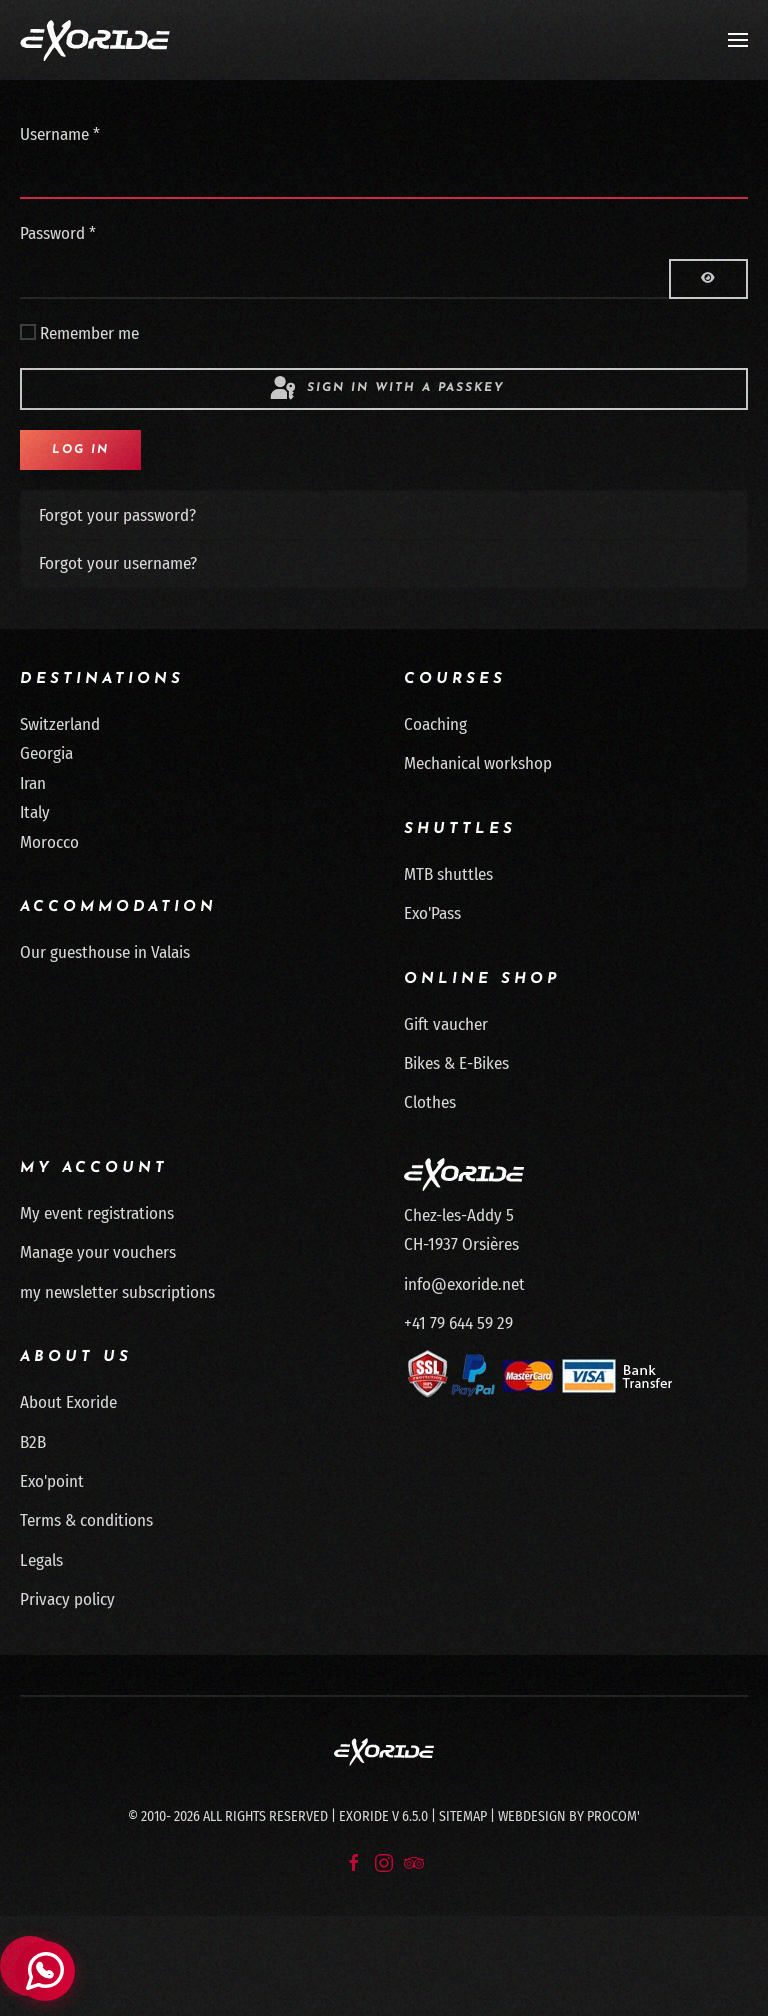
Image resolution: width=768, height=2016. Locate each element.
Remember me (89, 333)
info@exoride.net (464, 1284)
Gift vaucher (446, 1024)
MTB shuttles (448, 874)
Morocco (49, 842)
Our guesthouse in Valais (105, 952)
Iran (33, 783)
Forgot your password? (117, 515)
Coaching (435, 724)
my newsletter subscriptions (117, 1292)
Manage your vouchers (98, 1252)
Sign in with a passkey (386, 389)
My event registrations (97, 1213)
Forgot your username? (118, 563)
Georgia (46, 753)
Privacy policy (67, 1599)
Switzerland (60, 724)
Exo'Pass (432, 913)
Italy (35, 812)
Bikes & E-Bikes (456, 1063)
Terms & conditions (86, 1520)
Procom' (613, 1816)
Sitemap (463, 1816)
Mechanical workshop (478, 763)
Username (60, 134)
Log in (80, 450)
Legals (41, 1560)
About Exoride (68, 1402)
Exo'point (52, 1481)
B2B (33, 1442)
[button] (738, 40)
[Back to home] (95, 40)
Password (58, 233)
